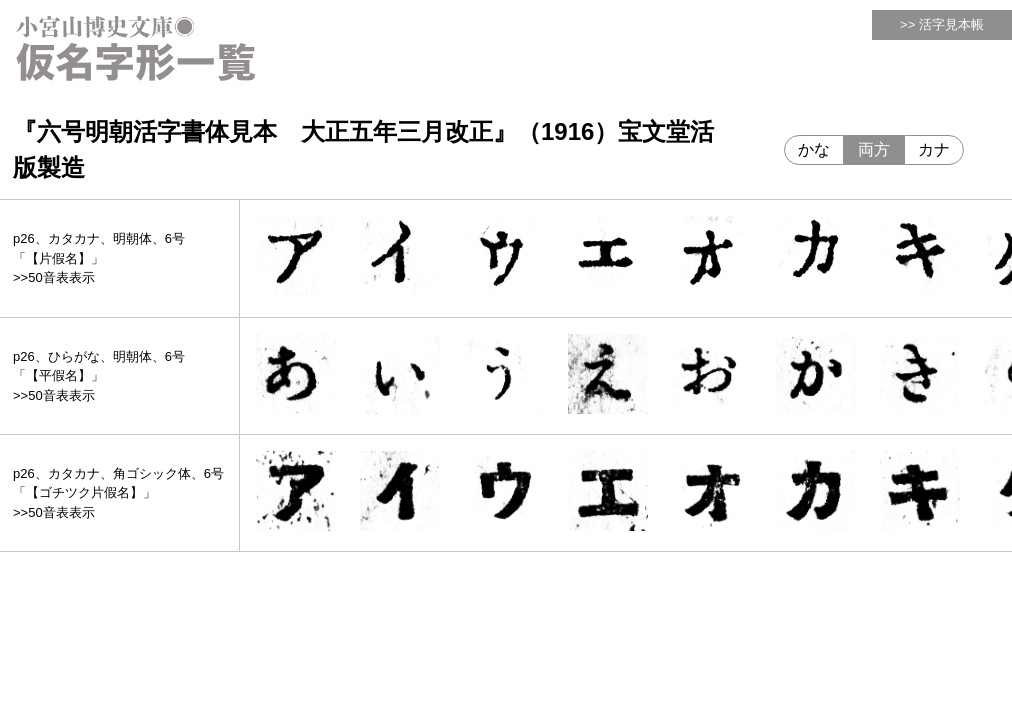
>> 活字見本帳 (942, 24)
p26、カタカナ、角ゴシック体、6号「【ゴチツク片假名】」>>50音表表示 (118, 493)
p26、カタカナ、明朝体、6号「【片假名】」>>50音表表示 (99, 258)
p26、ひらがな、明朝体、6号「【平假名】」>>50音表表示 (99, 376)
